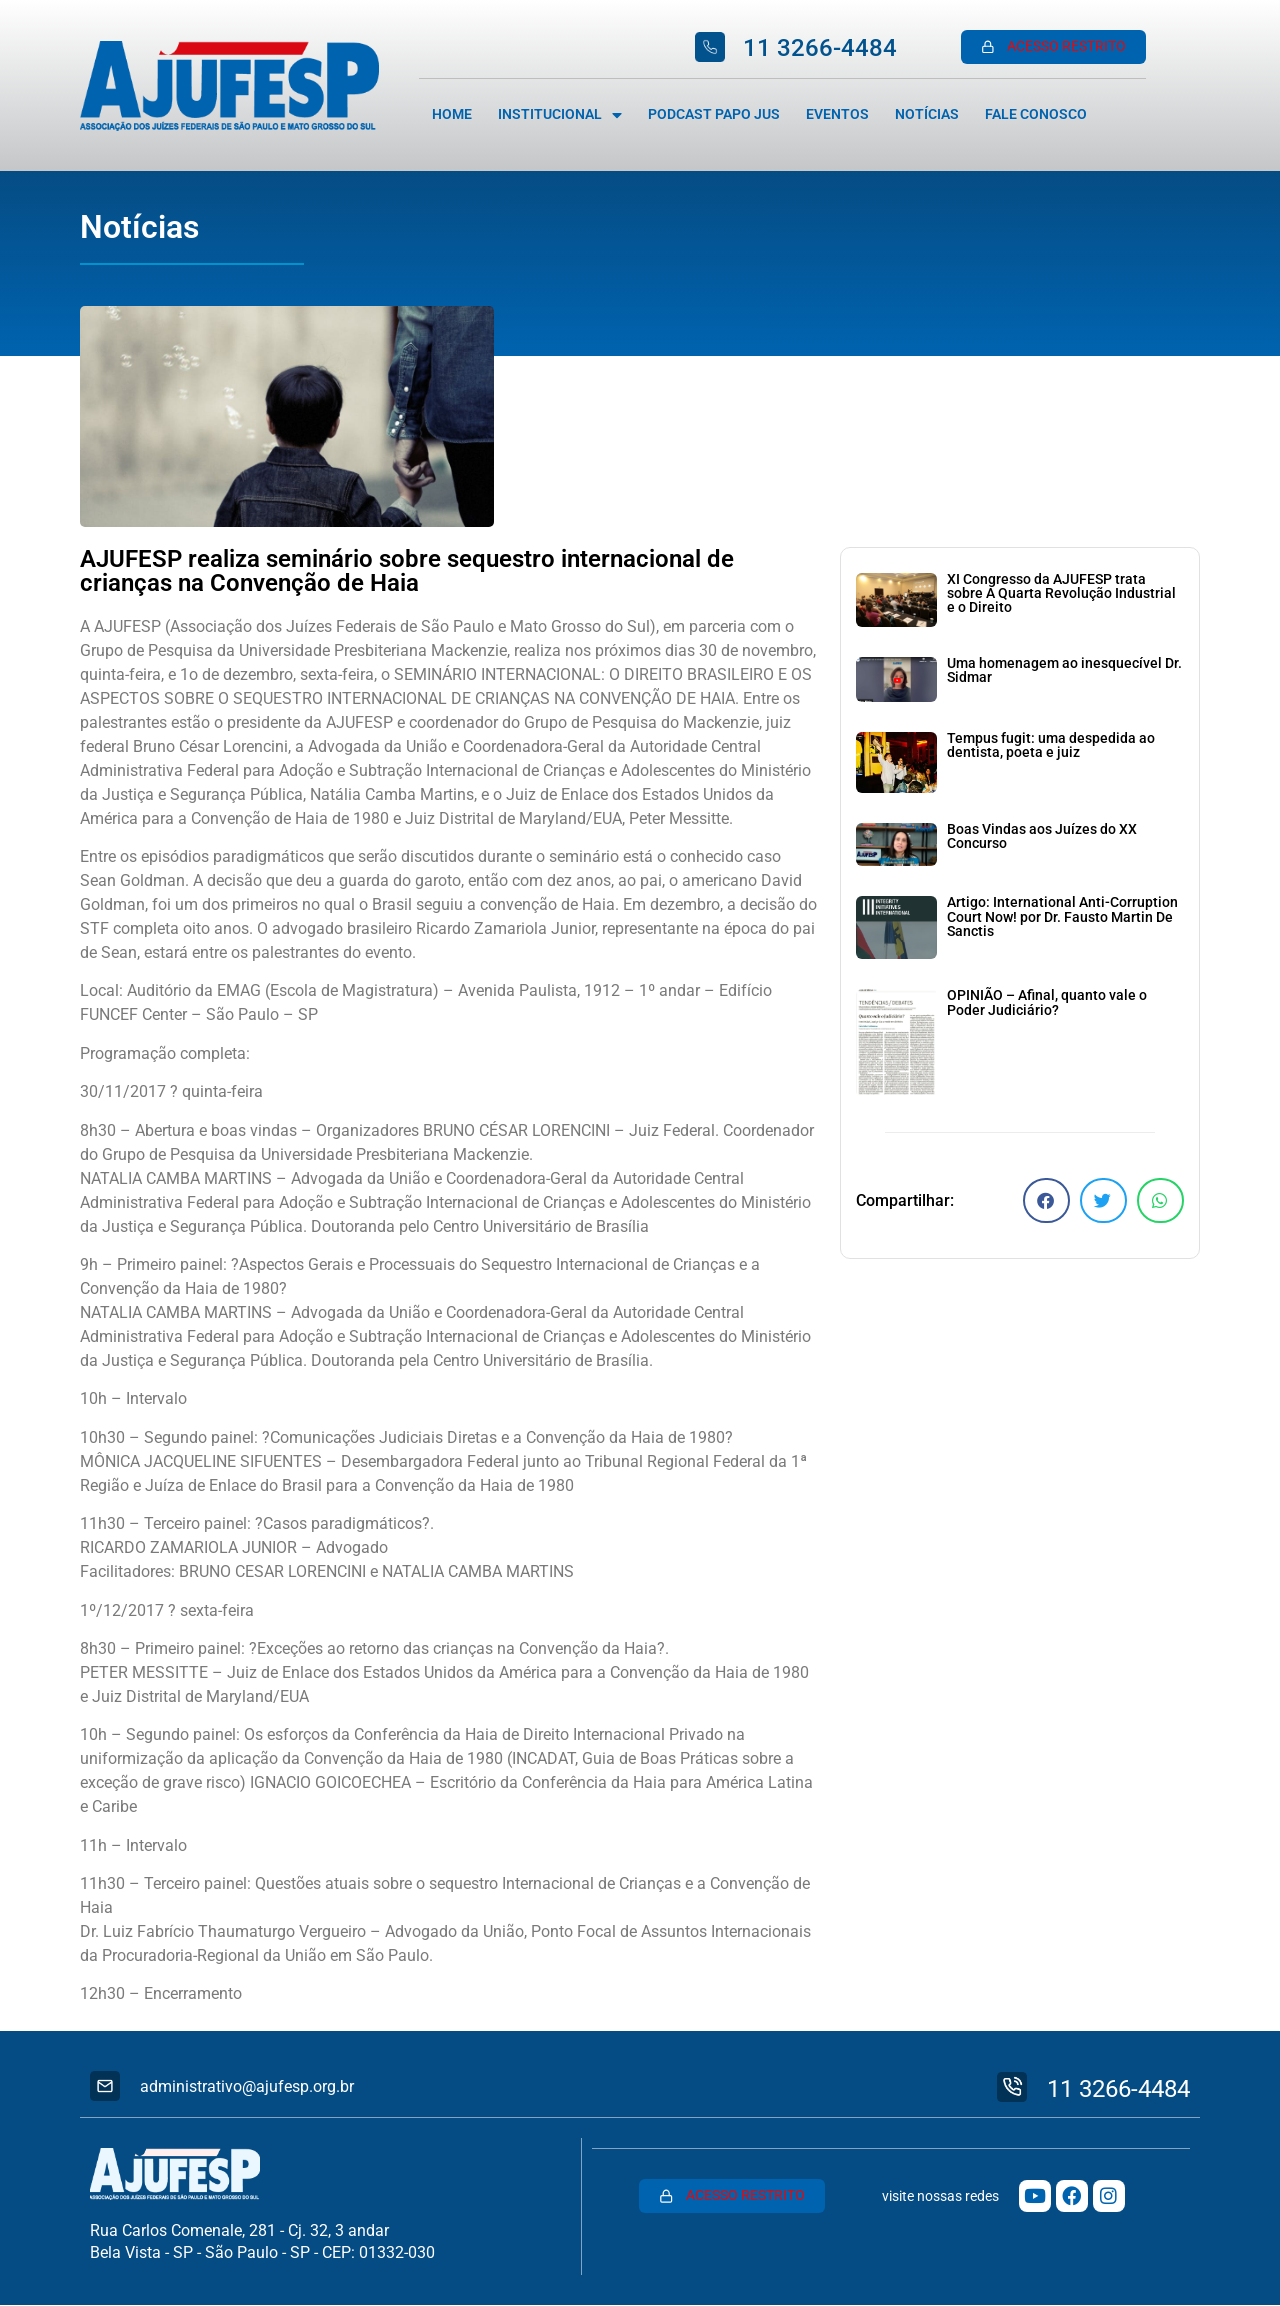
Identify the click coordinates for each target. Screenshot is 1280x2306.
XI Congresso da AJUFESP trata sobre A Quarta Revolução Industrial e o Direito (1061, 594)
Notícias (927, 114)
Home (452, 114)
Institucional (560, 115)
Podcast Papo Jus (714, 114)
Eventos (837, 114)
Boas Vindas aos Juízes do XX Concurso (1042, 836)
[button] (1046, 1200)
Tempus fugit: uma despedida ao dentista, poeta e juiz (1051, 745)
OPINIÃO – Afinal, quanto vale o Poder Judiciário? (1047, 1002)
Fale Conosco (1036, 114)
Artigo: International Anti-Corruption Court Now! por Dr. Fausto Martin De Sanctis (1062, 917)
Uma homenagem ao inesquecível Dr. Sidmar (1064, 670)
